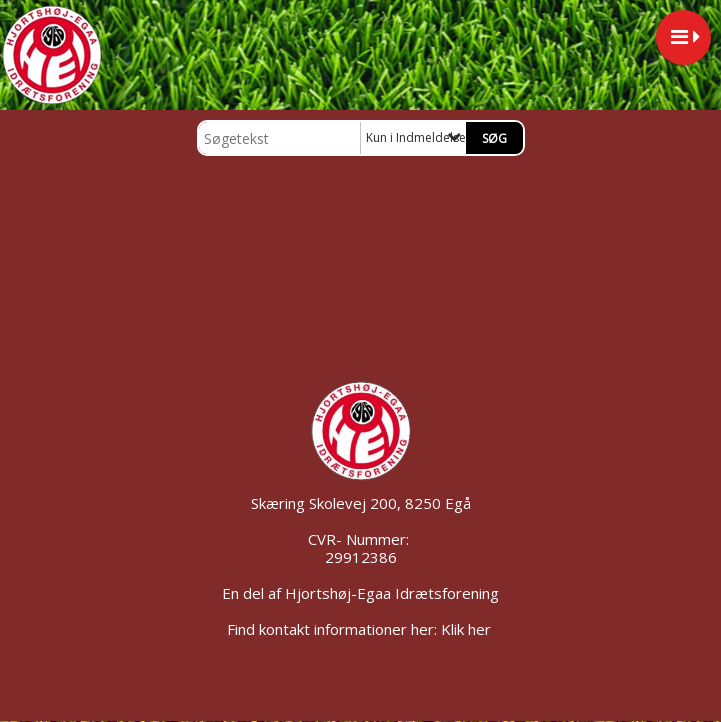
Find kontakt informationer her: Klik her (361, 629)
